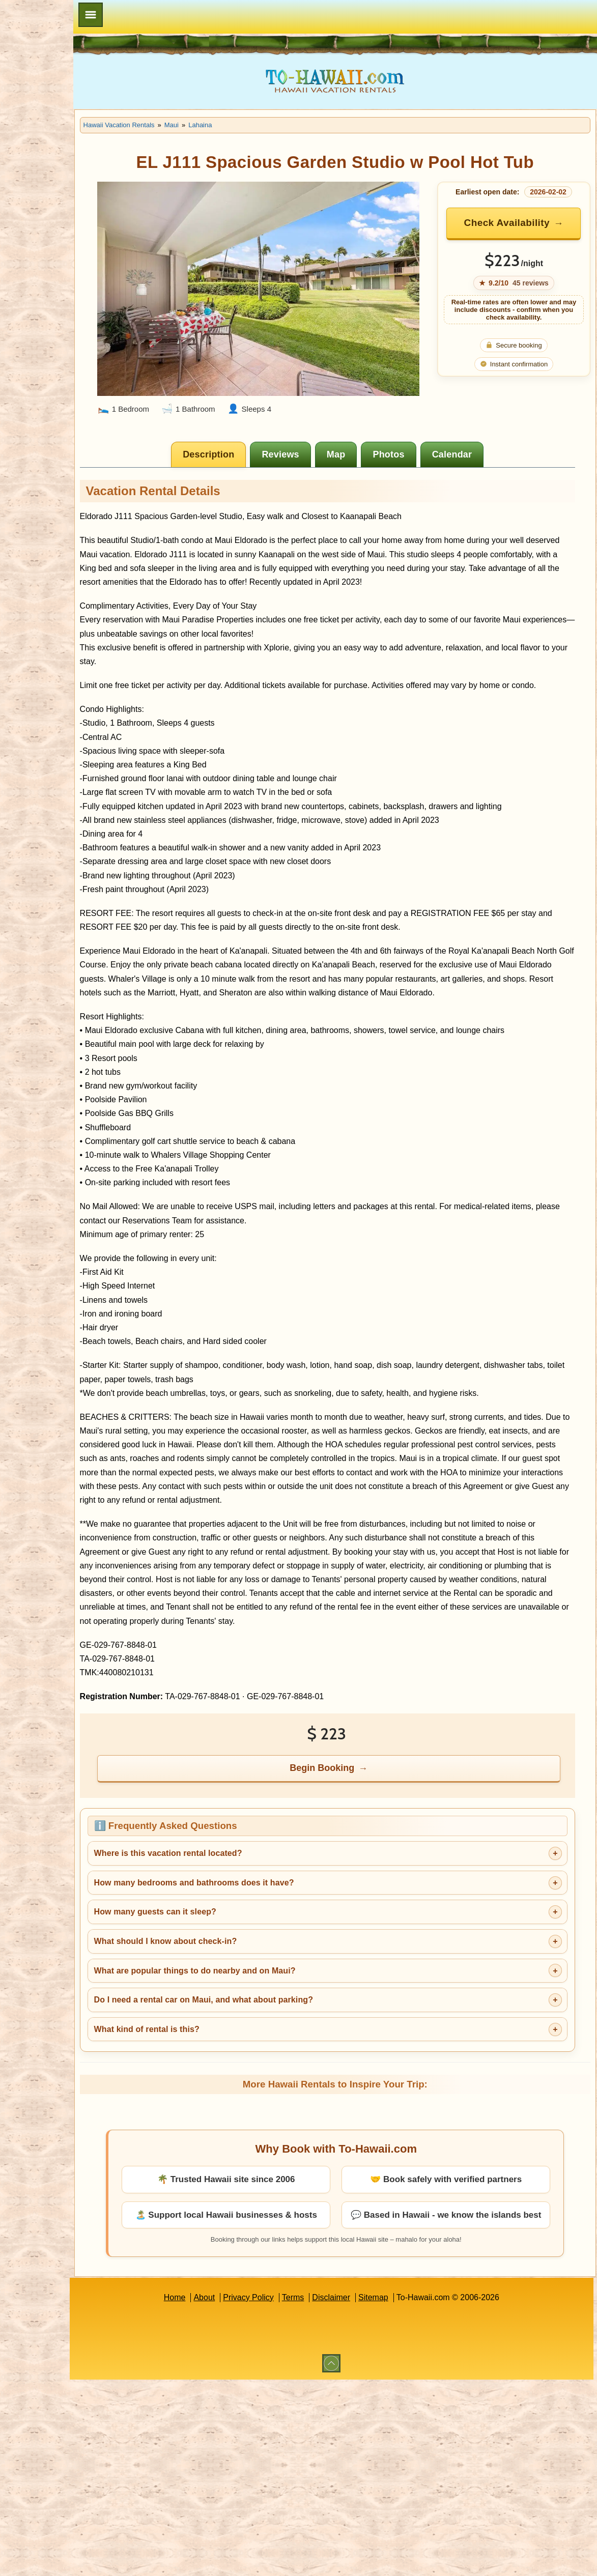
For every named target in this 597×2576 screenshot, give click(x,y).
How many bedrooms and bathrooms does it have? (258, 1925)
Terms (325, 2354)
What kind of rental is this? (211, 2072)
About (236, 2354)
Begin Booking (355, 1811)
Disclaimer (364, 2354)
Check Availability (523, 222)
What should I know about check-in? (229, 1984)
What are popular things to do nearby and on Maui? (259, 2013)
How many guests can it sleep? (219, 1955)
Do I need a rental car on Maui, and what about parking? (267, 2043)
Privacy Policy (280, 2354)
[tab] (241, 428)
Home (207, 2354)
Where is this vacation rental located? (232, 1896)
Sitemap (405, 2354)
